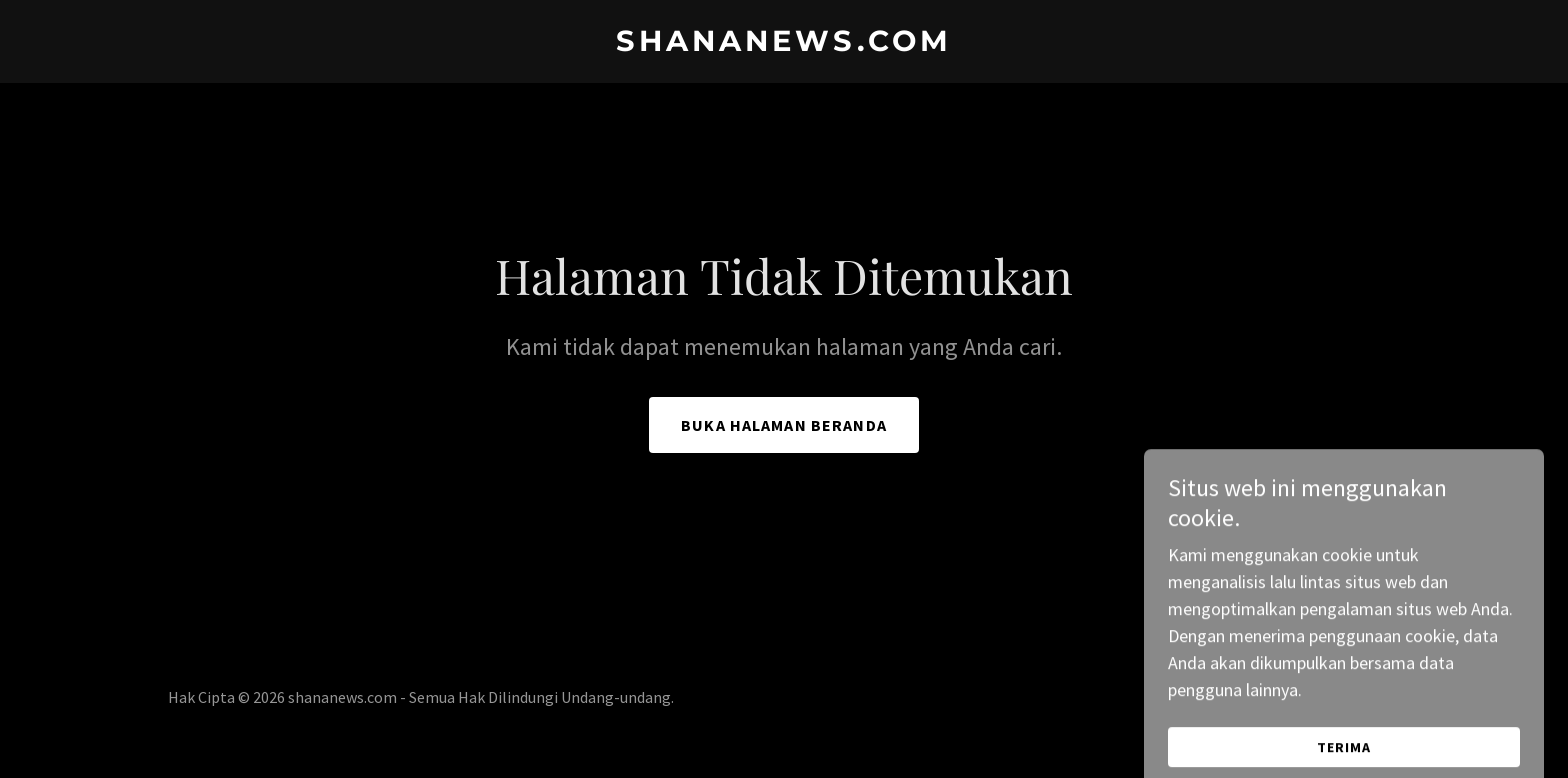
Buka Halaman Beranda (784, 425)
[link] (784, 44)
